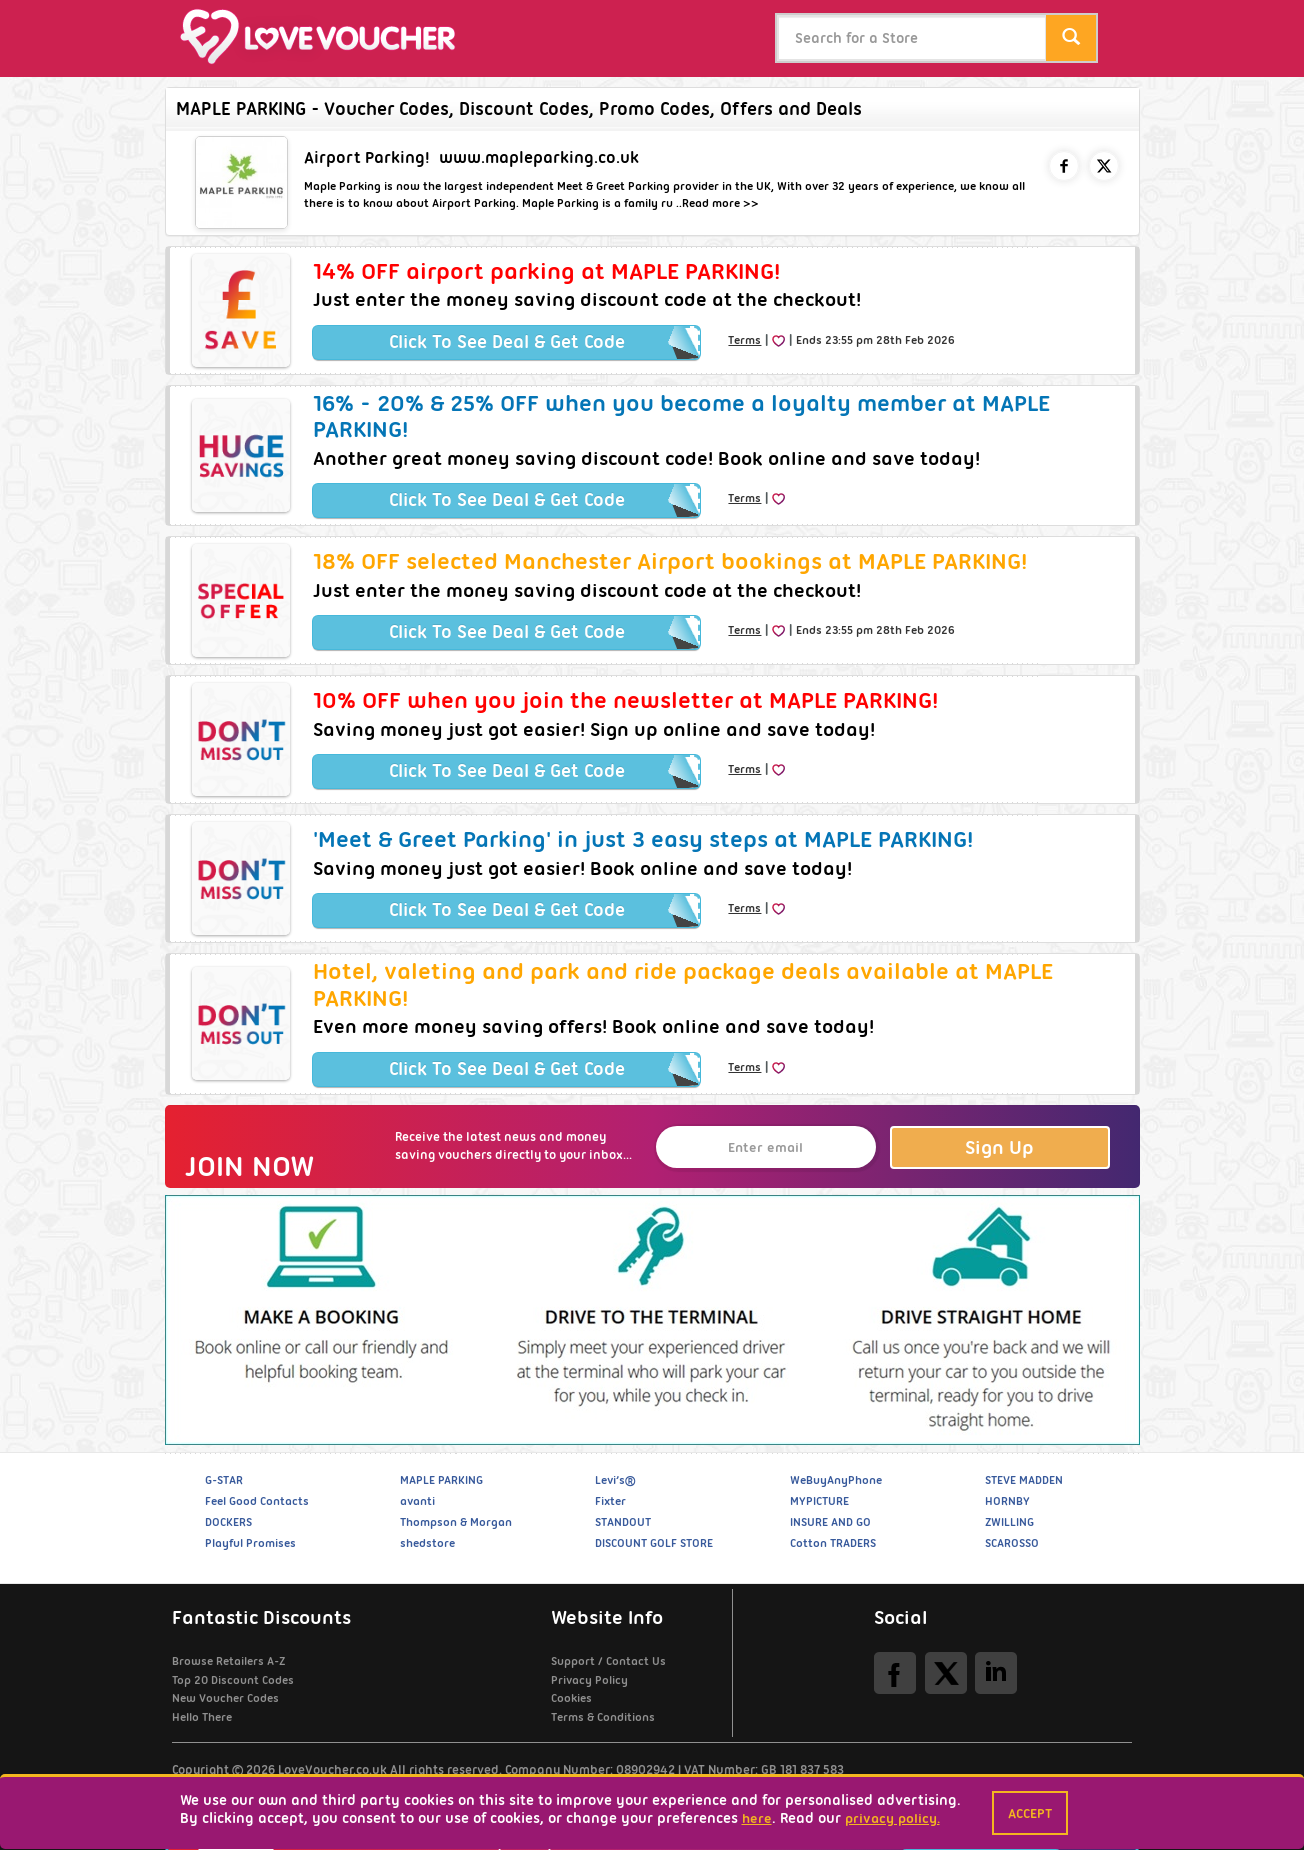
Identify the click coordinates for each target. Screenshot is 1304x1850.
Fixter (610, 1501)
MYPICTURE (819, 1501)
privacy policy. (892, 1818)
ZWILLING (1009, 1522)
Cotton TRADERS (833, 1543)
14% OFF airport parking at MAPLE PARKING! (546, 271)
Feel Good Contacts (257, 1501)
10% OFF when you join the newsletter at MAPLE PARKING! (625, 700)
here (757, 1818)
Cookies (571, 1698)
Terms (744, 340)
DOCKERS (228, 1522)
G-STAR (224, 1480)
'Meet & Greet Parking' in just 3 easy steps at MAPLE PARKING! (643, 839)
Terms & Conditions (603, 1717)
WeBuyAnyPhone (836, 1480)
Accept (1030, 1813)
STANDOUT (623, 1522)
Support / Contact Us (608, 1661)
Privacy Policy (589, 1680)
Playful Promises (250, 1543)
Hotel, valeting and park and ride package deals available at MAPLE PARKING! (683, 984)
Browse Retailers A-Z (228, 1661)
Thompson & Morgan (456, 1522)
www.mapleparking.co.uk (539, 157)
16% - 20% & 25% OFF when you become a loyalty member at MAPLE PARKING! (681, 416)
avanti (417, 1501)
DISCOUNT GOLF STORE (654, 1543)
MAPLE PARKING (441, 1480)
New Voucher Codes (225, 1698)
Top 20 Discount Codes (233, 1680)
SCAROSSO (1012, 1543)
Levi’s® (615, 1480)
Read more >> (720, 203)
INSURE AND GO (830, 1522)
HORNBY (1007, 1501)
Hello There (202, 1717)
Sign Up (999, 1147)
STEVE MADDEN (1024, 1480)
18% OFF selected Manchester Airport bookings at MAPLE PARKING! (670, 561)
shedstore (427, 1543)
